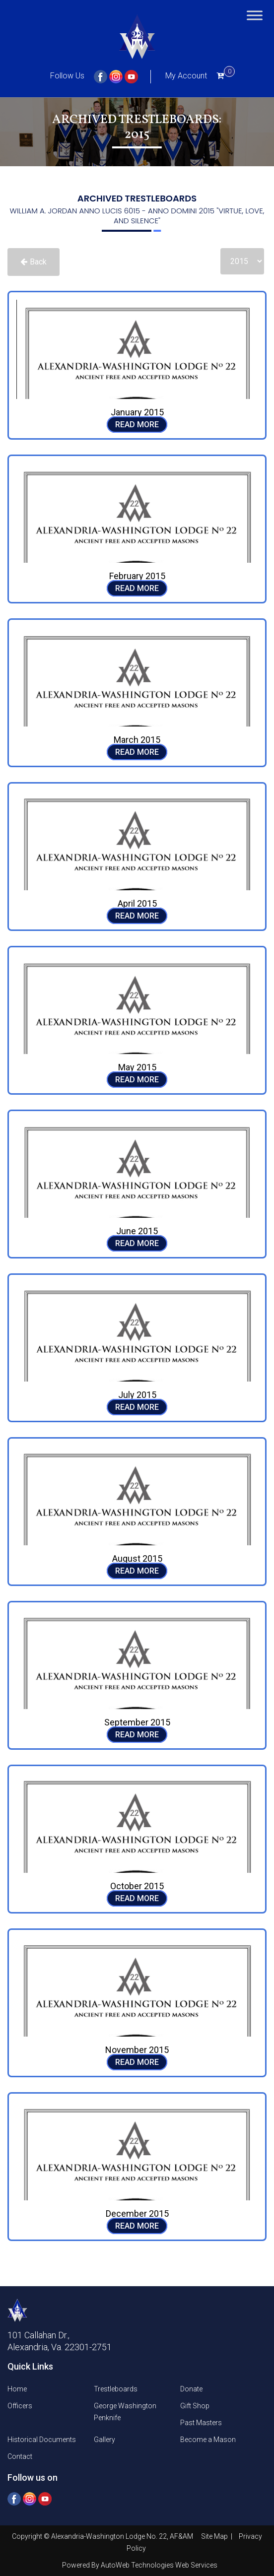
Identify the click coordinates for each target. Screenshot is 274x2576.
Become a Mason (208, 2440)
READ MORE (137, 424)
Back (33, 261)
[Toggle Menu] (255, 15)
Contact (19, 2456)
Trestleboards (115, 2389)
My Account (186, 75)
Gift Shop (194, 2406)
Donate (191, 2389)
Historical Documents (41, 2440)
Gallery (104, 2440)
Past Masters (201, 2423)
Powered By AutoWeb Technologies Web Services (139, 2565)
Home (17, 2389)
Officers (19, 2406)
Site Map (215, 2536)
